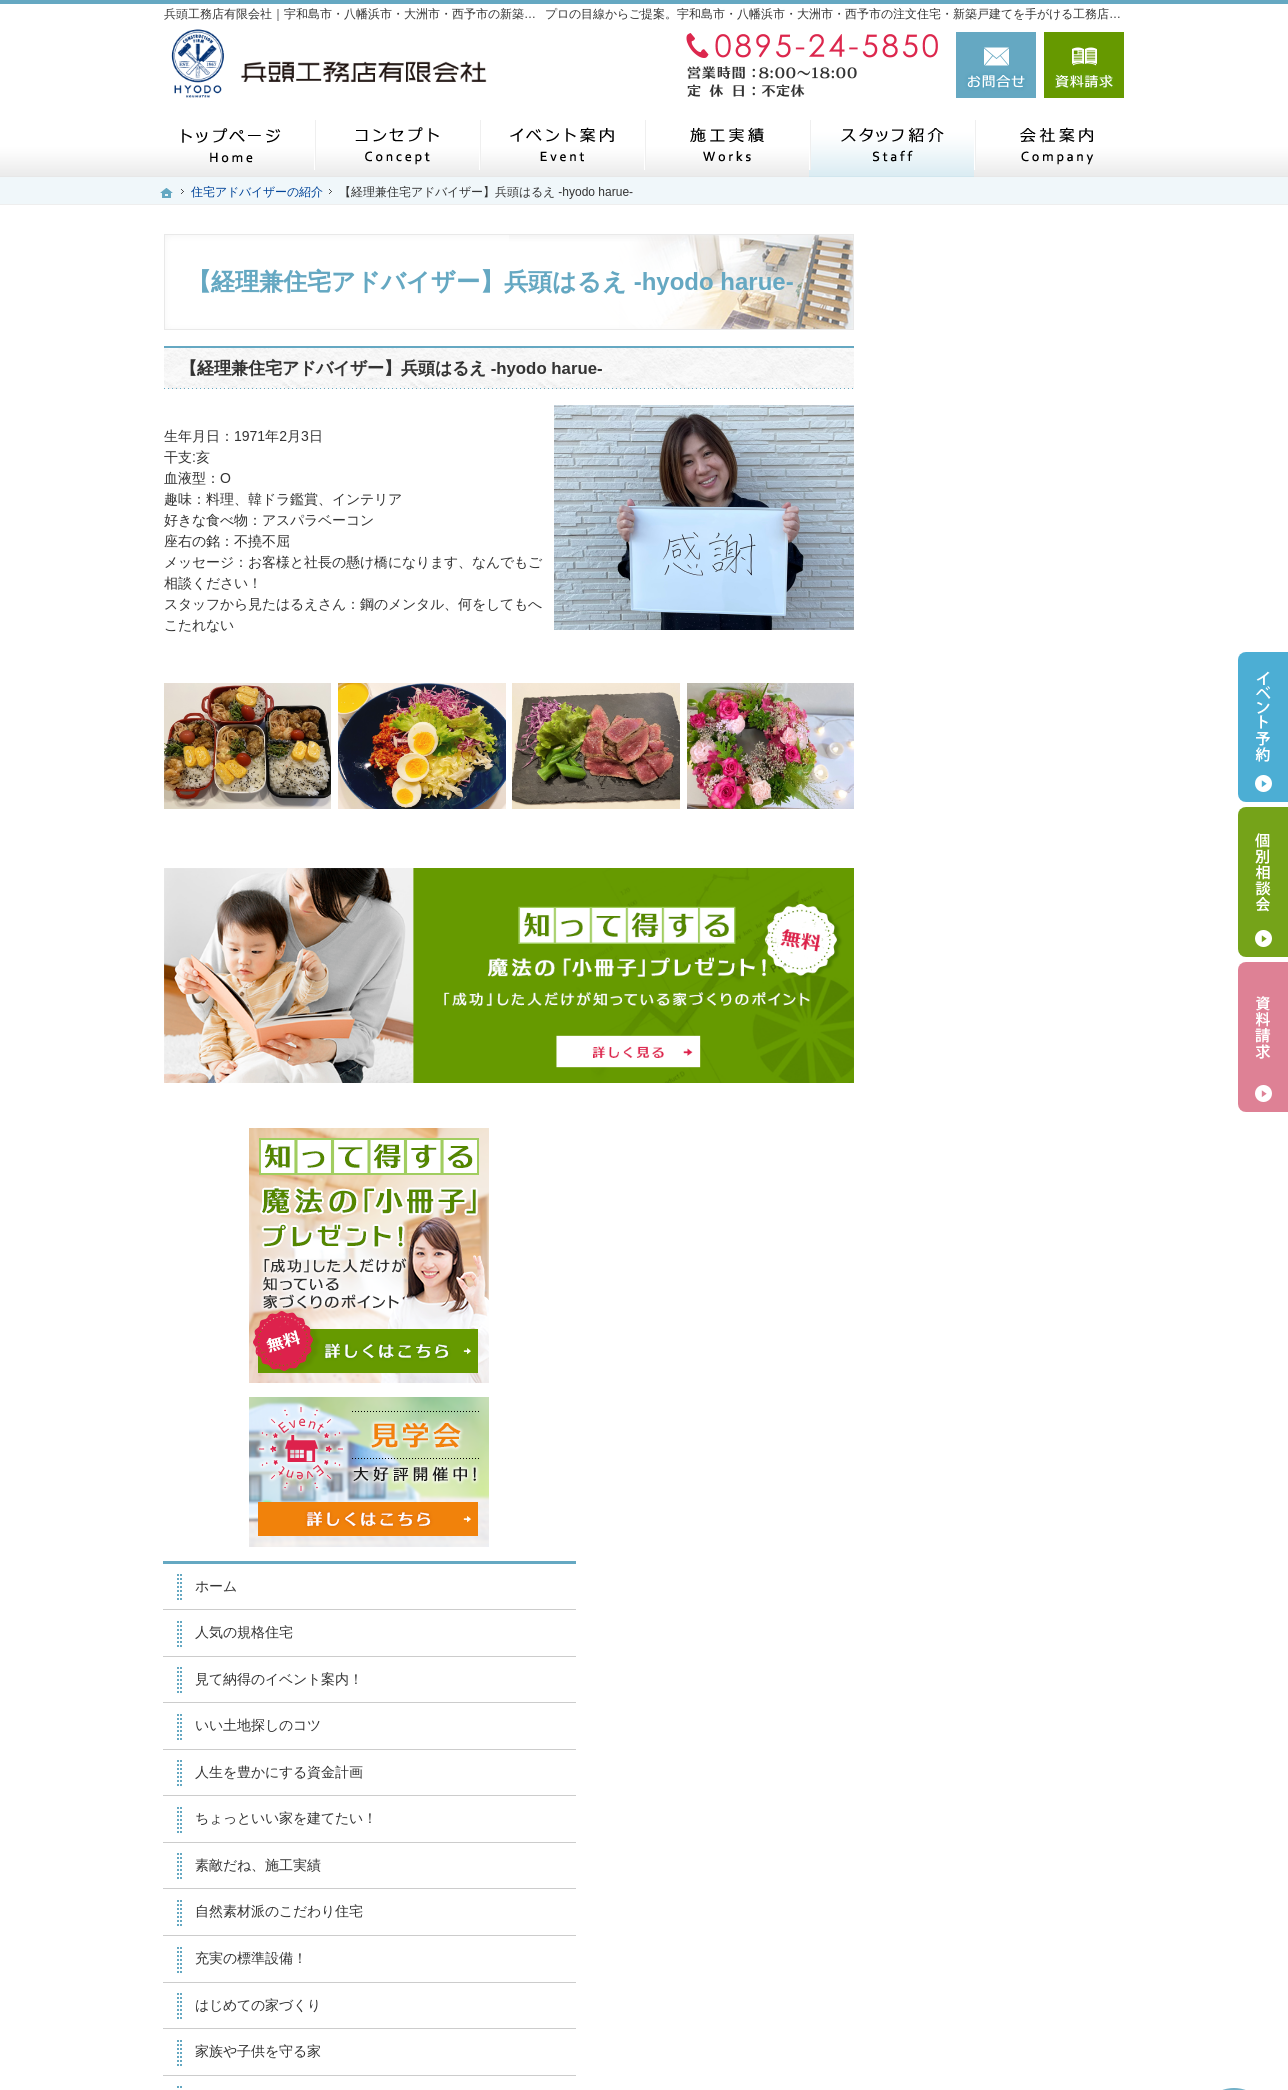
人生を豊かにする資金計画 (1000, 878)
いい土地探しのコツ (979, 832)
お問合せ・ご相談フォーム (1004, 1948)
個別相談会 (1263, 882)
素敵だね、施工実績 (979, 971)
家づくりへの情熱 (972, 1297)
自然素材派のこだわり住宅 (1000, 1018)
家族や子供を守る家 (979, 1157)
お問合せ (996, 65)
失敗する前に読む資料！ (993, 1436)
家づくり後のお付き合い (993, 1204)
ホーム (937, 692)
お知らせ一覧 (958, 1529)
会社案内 (944, 1250)
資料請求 (1084, 65)
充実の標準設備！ (972, 1064)
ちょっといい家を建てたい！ (1007, 925)
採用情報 (944, 1390)
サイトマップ (958, 1622)
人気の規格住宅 (965, 739)
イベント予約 (1263, 727)
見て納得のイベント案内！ (1000, 785)
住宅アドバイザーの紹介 (993, 1343)
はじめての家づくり (979, 1111)
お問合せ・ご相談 (972, 1483)
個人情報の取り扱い (979, 1576)
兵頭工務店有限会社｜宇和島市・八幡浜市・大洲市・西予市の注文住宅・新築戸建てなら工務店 (758, 2041)
